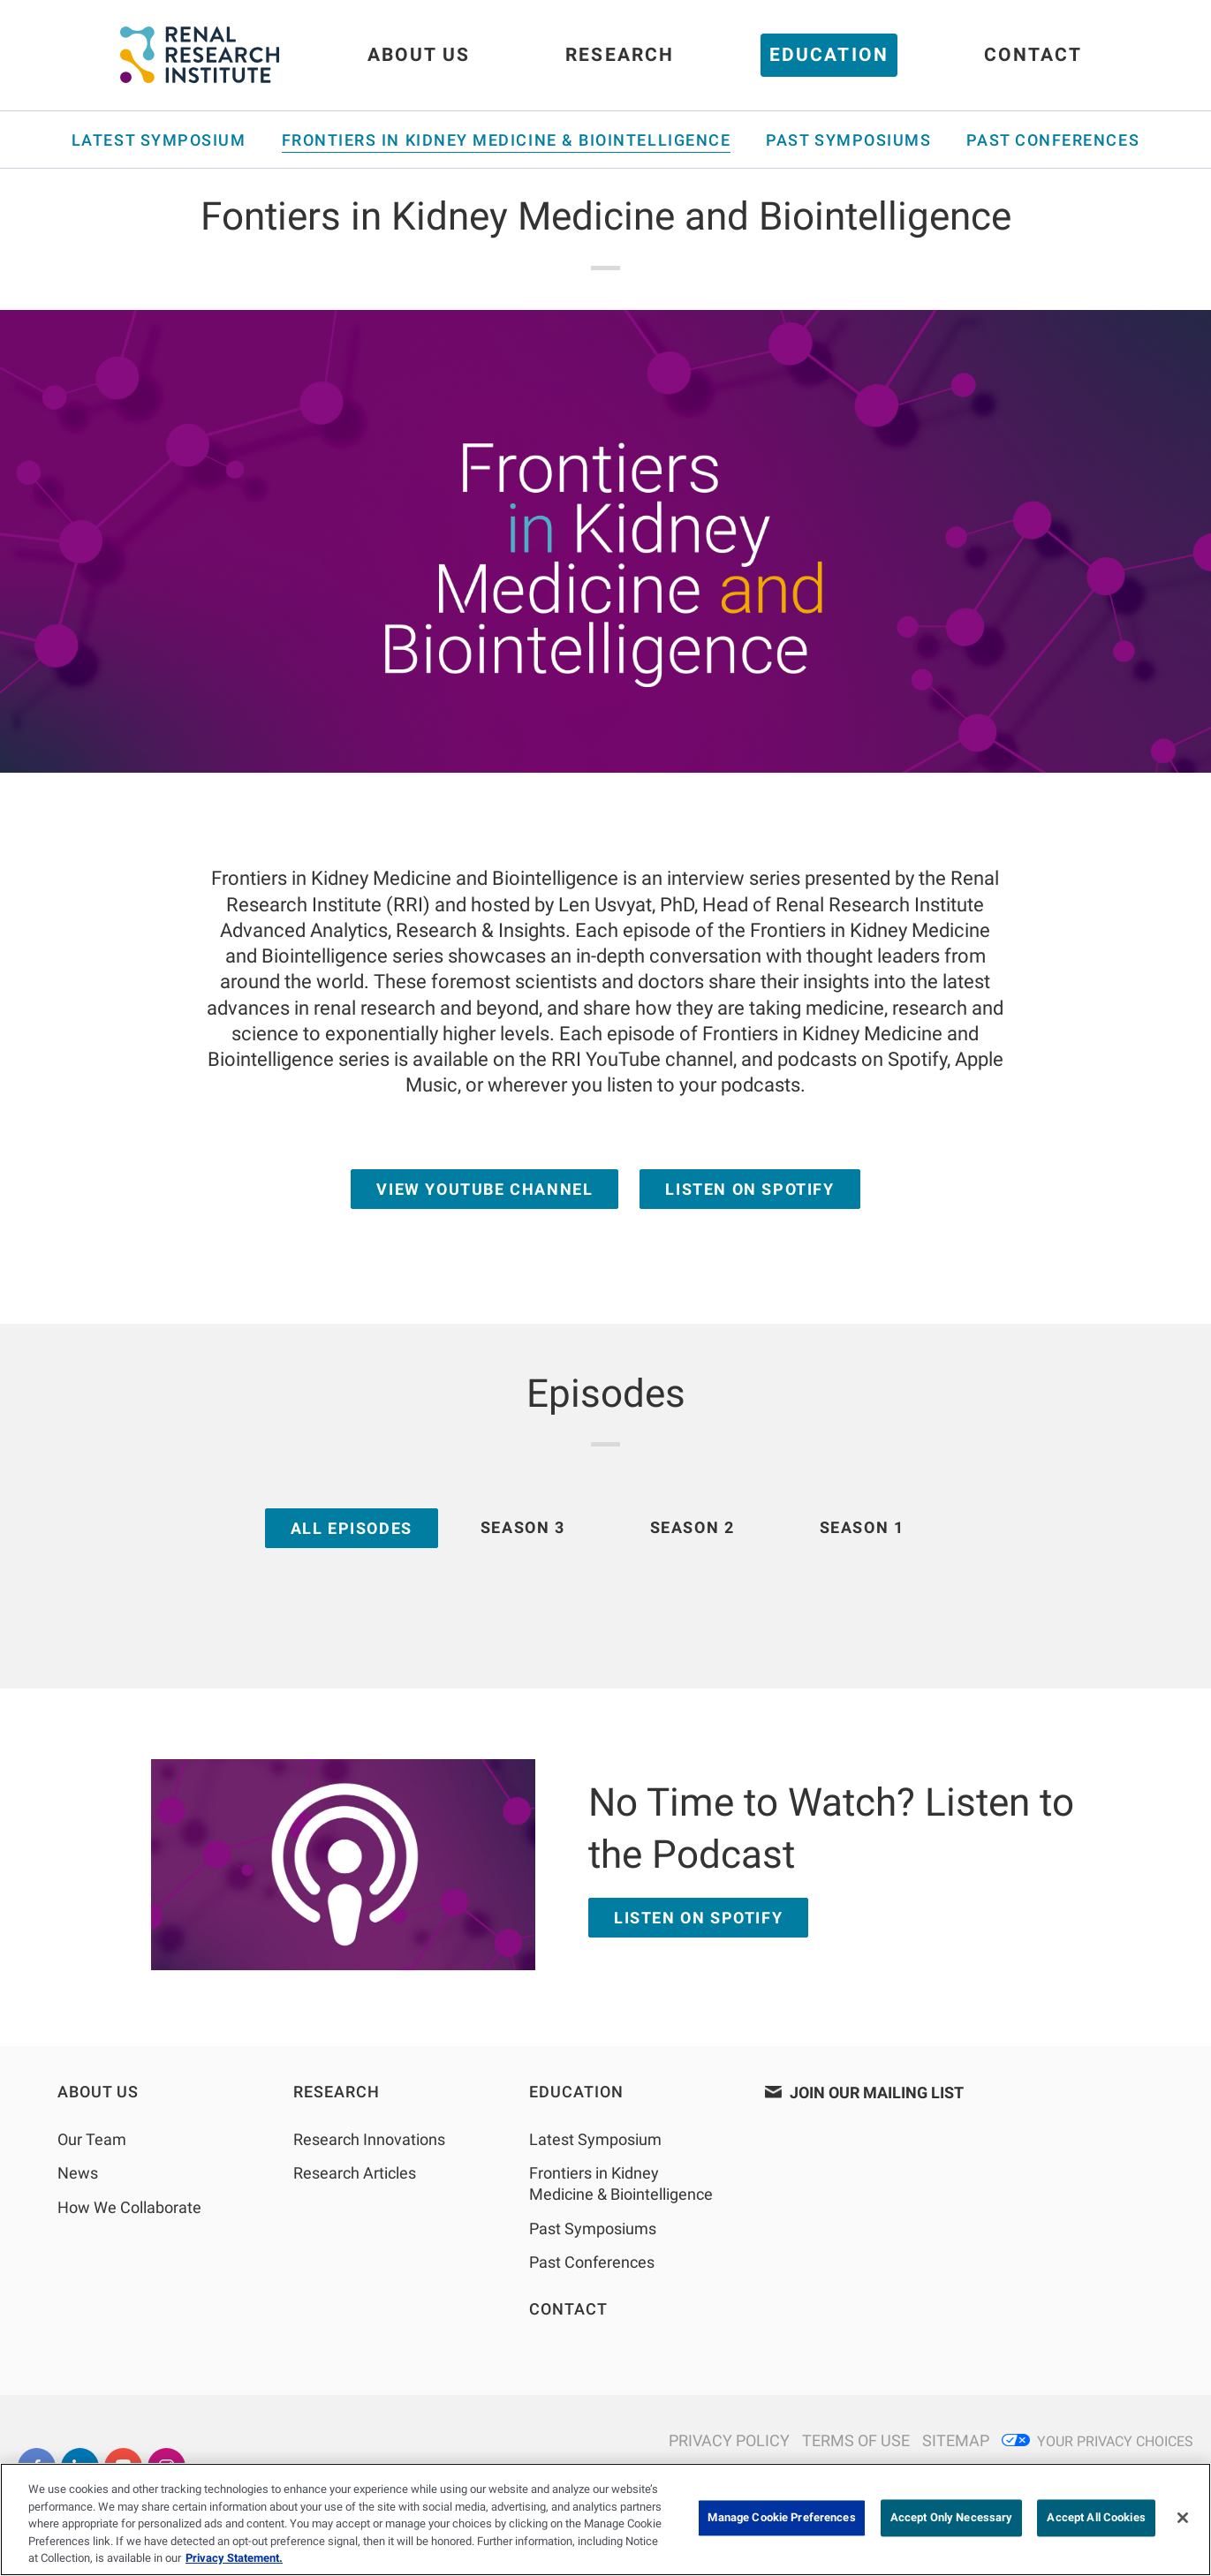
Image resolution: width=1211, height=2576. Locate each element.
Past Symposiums (848, 140)
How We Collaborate (129, 2207)
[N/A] (725, 2440)
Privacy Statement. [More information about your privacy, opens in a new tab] (234, 2558)
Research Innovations (369, 2139)
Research (619, 54)
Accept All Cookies (1096, 2518)
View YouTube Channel (484, 1189)
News (77, 2173)
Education (829, 54)
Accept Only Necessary (951, 2518)
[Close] (1182, 2517)
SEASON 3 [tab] (523, 1527)
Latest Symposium (159, 140)
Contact (1033, 54)
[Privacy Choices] (1097, 2440)
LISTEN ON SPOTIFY (698, 1917)
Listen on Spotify (749, 1189)
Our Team (91, 2139)
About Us (419, 54)
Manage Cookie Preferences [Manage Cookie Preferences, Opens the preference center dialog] (781, 2518)
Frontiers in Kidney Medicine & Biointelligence (506, 140)
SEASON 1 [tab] (862, 1527)
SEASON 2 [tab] (692, 1527)
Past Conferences (1052, 140)
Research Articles (354, 2173)
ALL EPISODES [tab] (351, 1528)
